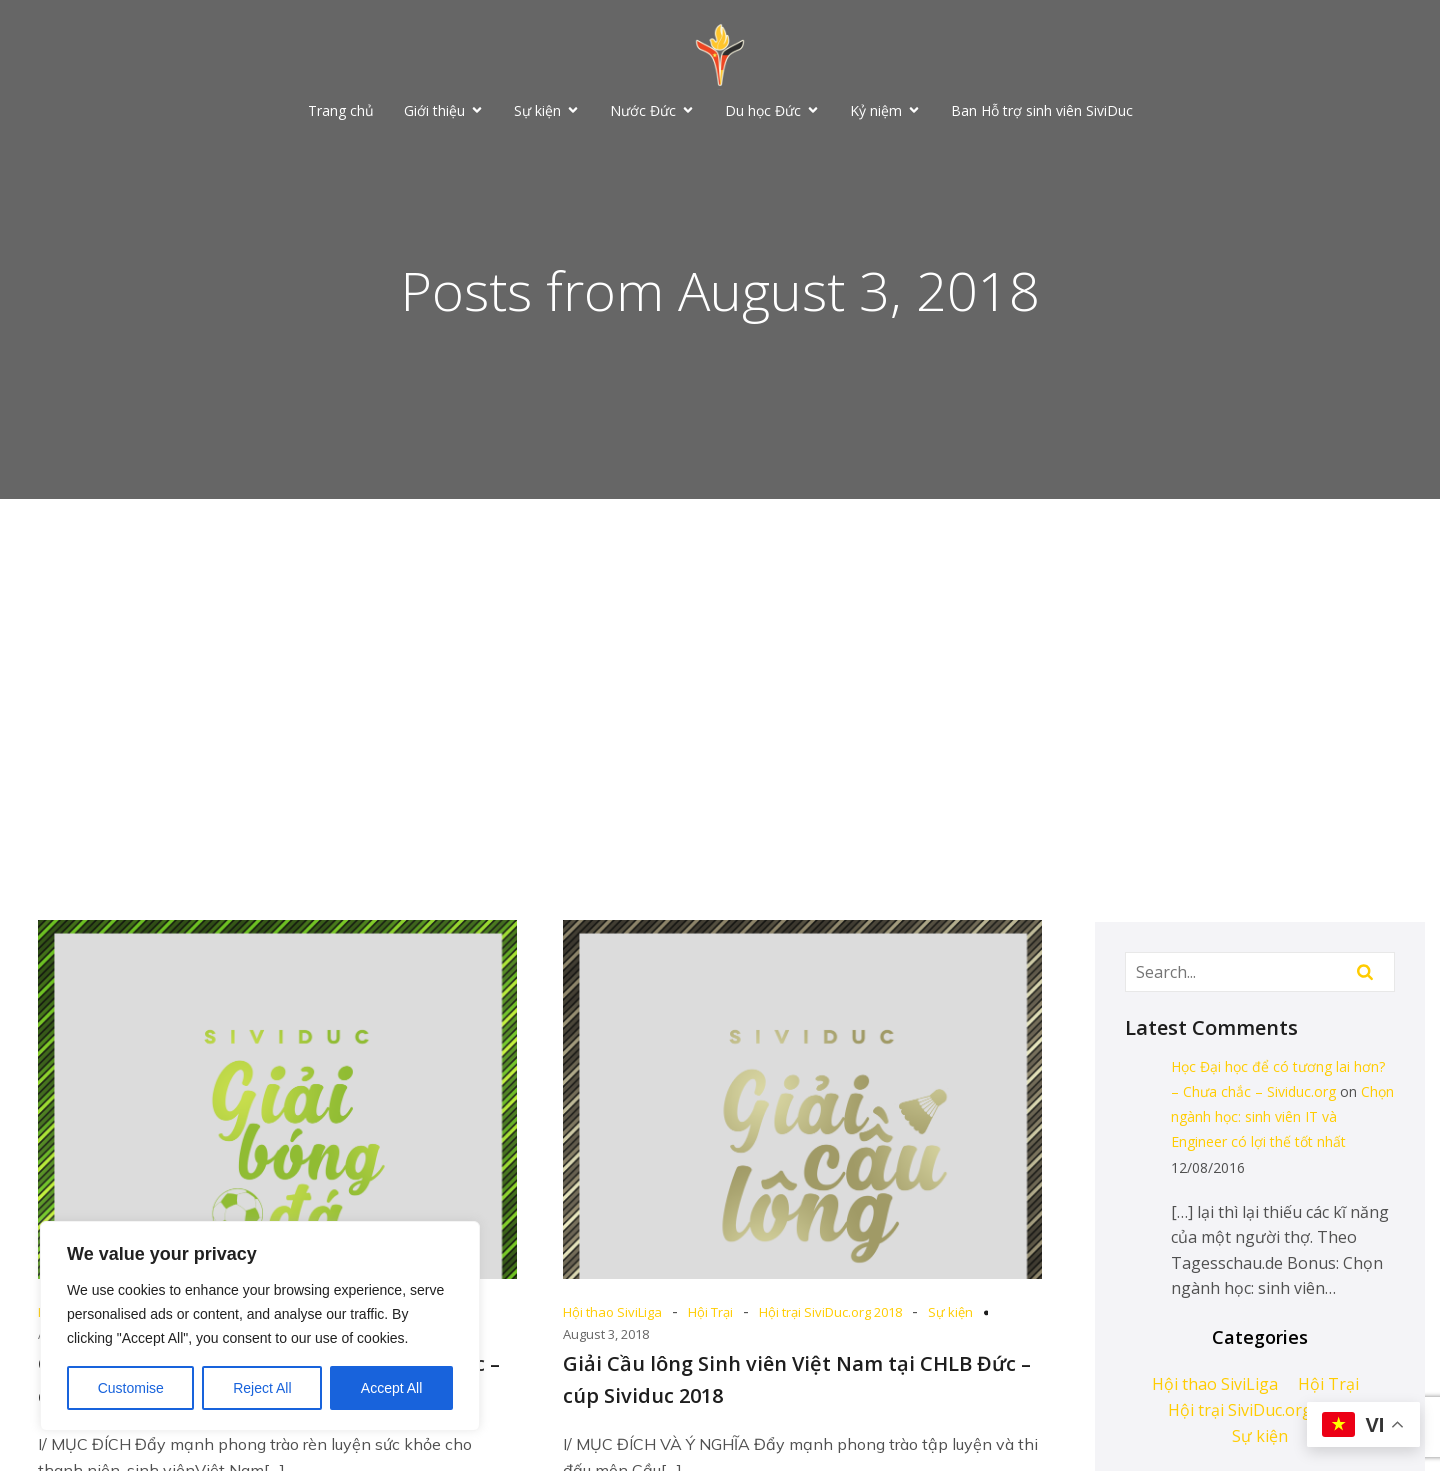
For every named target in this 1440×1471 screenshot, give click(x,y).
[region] (260, 1326)
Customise (131, 1388)
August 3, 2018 (606, 1334)
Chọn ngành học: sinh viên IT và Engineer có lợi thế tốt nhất (1282, 1116)
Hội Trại (710, 1312)
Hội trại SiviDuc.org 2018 (830, 1312)
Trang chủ (341, 110)
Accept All (391, 1388)
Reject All (262, 1388)
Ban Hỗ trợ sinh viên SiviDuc (1042, 110)
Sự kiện (950, 1312)
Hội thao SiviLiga (612, 1312)
